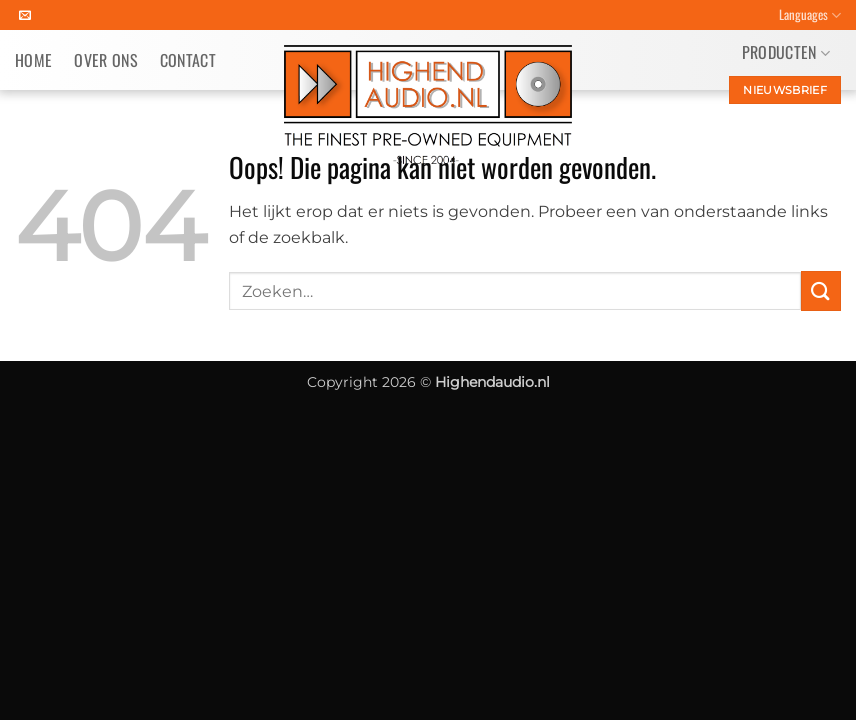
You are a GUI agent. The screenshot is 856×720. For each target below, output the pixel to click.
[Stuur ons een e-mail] (25, 16)
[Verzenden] (821, 290)
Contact (188, 60)
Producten (786, 52)
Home (33, 60)
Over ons (106, 60)
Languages (810, 15)
